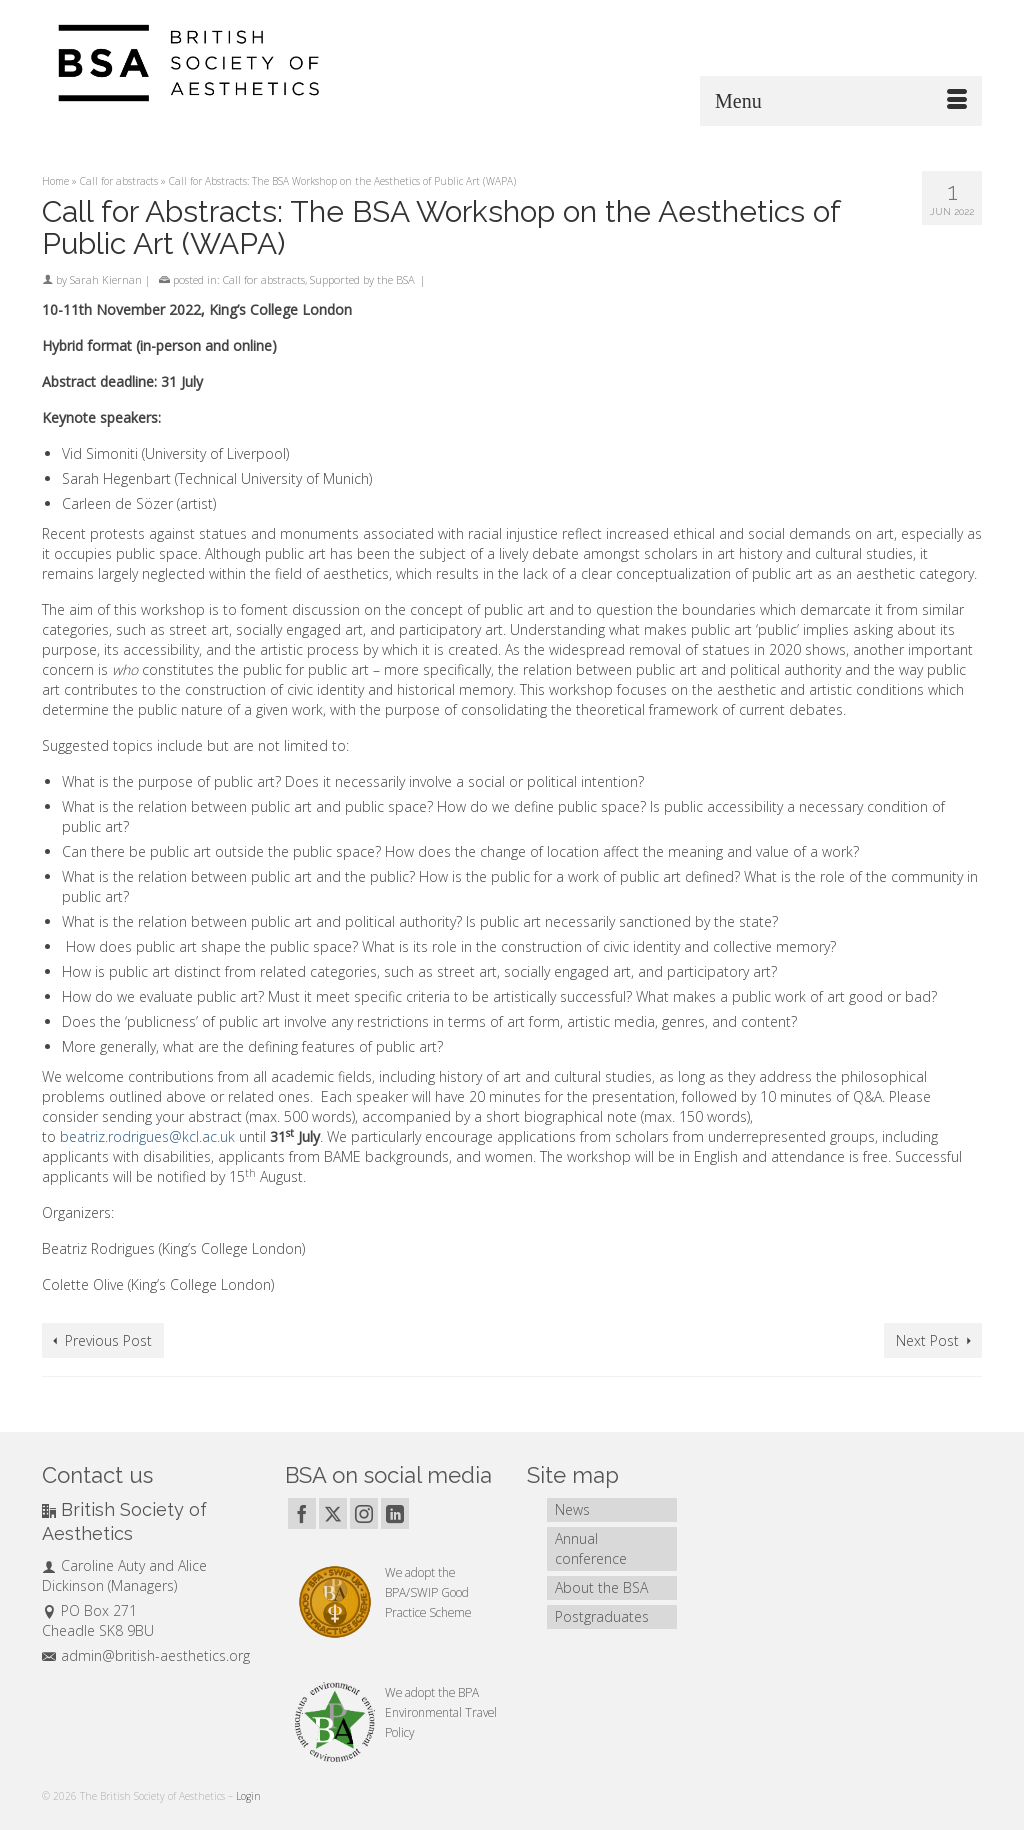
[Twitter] (333, 1513)
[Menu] (841, 101)
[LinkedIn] (395, 1513)
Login (248, 1796)
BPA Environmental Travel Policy (441, 1712)
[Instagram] (364, 1513)
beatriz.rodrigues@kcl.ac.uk (147, 1136)
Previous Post (108, 1340)
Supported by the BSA (362, 279)
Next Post (927, 1340)
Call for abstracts (264, 279)
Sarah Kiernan (106, 279)
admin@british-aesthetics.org (146, 1655)
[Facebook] (302, 1513)
